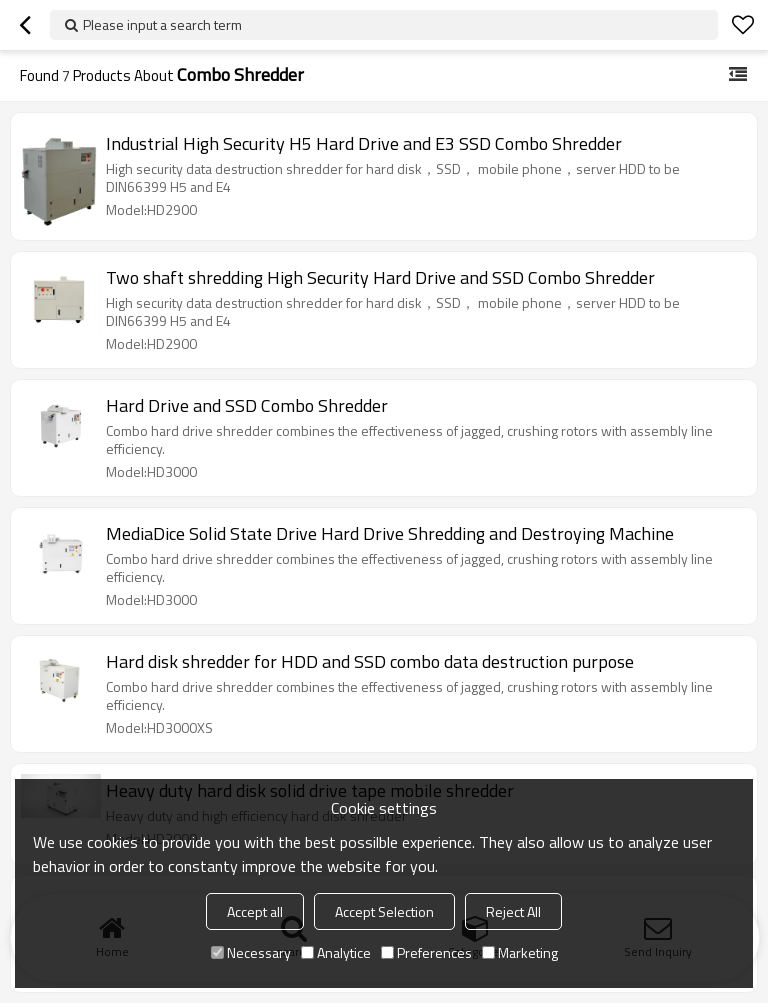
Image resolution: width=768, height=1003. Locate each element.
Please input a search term (162, 24)
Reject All (513, 911)
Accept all (255, 911)
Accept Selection (384, 911)
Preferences (426, 952)
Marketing (520, 952)
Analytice (336, 952)
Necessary (251, 952)
